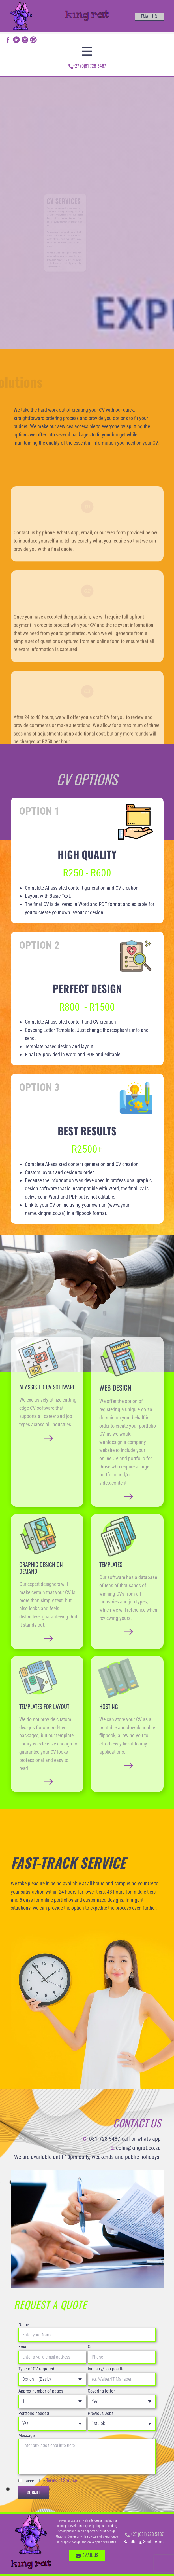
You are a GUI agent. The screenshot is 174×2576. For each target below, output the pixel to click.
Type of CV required (36, 2369)
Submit (33, 2492)
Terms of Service (61, 2480)
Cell (91, 2346)
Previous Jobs (100, 2413)
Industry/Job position (107, 2369)
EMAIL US (87, 2555)
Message (26, 2435)
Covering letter (101, 2391)
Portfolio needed (33, 2413)
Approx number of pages (40, 2391)
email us (149, 16)
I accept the (50, 2480)
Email (23, 2346)
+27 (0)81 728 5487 (87, 66)
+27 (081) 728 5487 (144, 2534)
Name (23, 2324)
